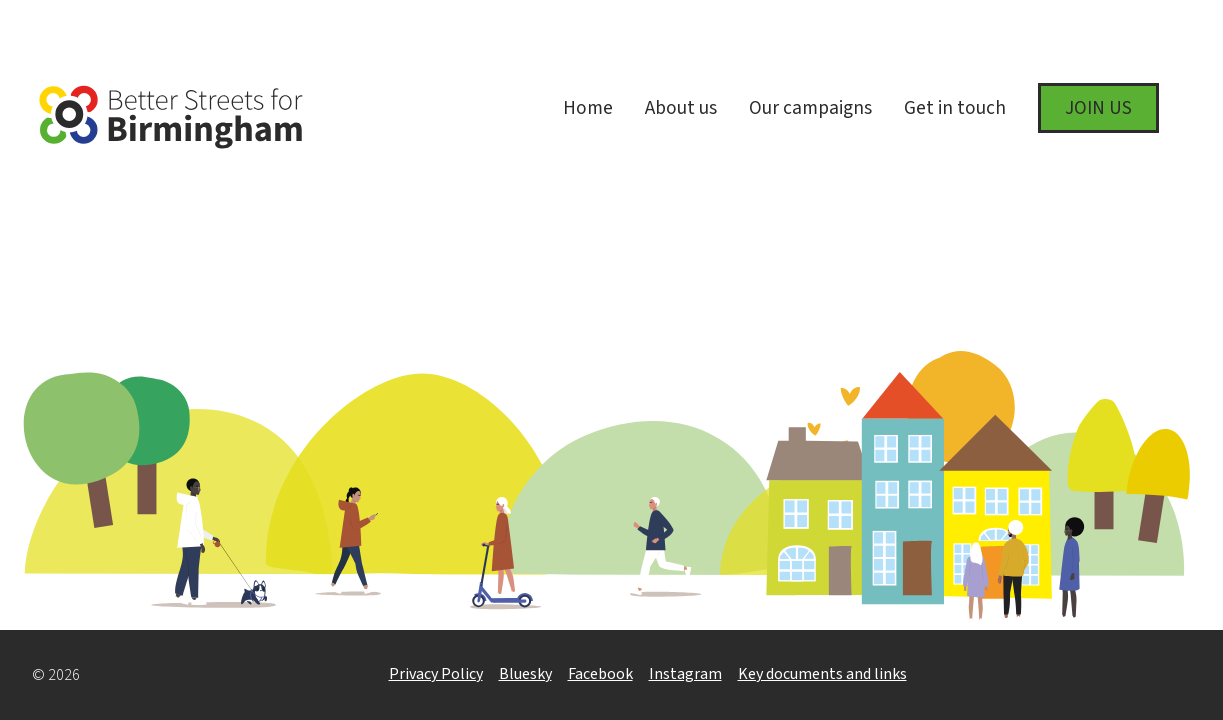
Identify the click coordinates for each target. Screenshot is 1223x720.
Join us (1098, 108)
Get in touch (955, 108)
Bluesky (525, 674)
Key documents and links (822, 674)
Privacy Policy (436, 674)
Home (588, 108)
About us (681, 108)
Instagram (685, 674)
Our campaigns (810, 108)
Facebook (600, 674)
